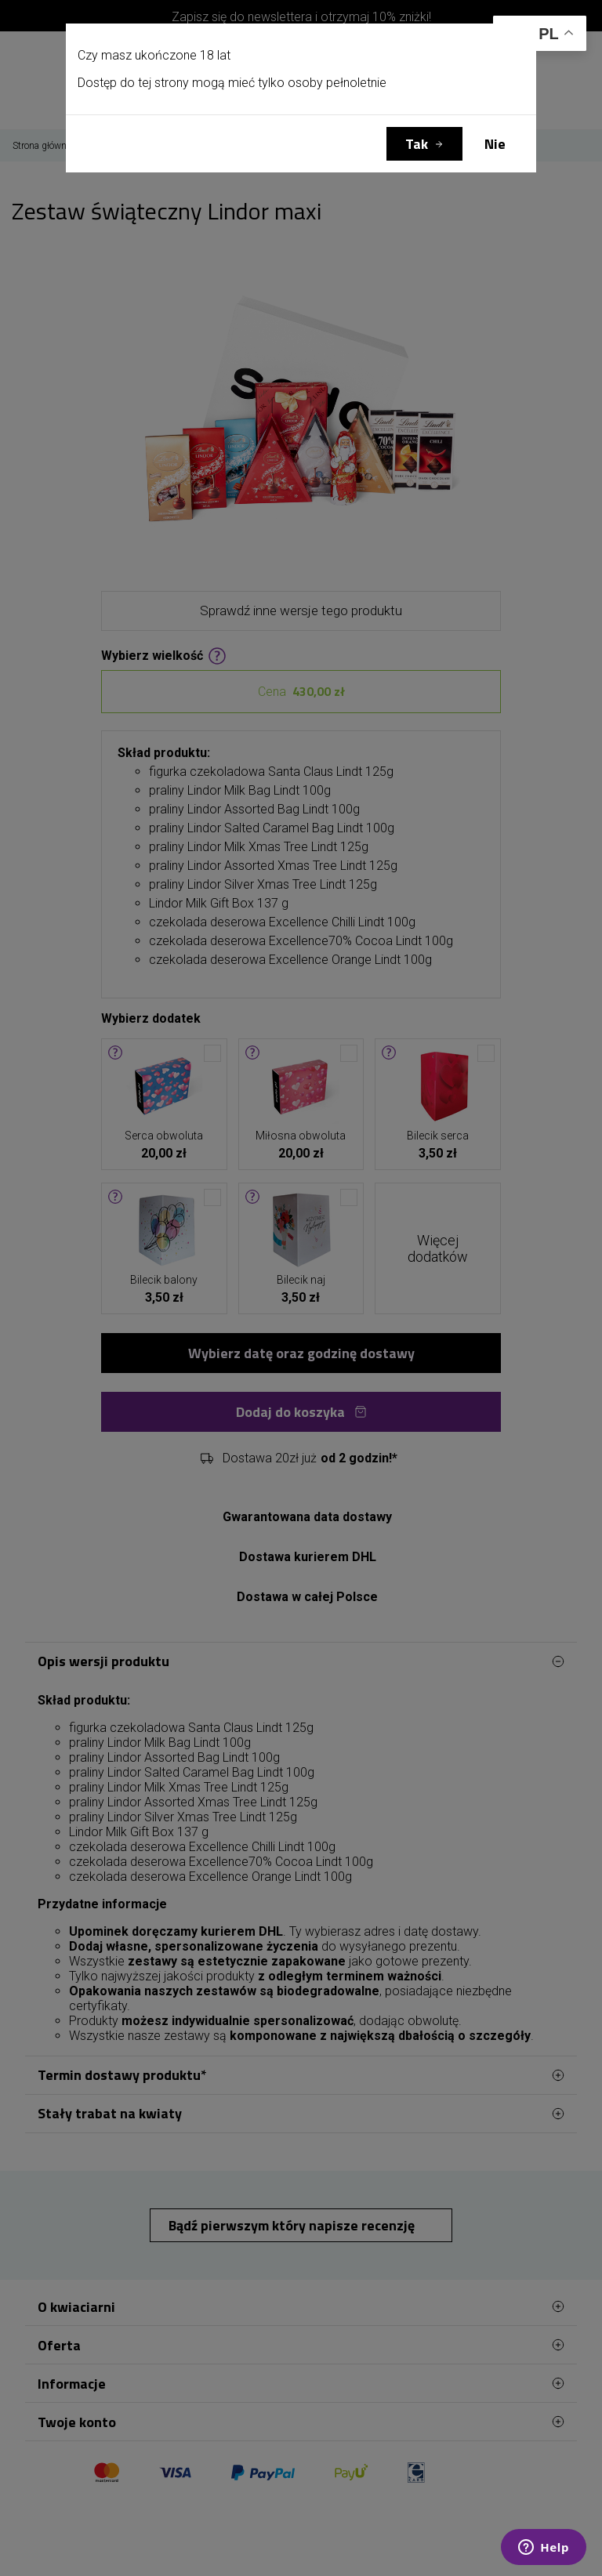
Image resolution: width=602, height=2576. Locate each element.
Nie (495, 143)
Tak (416, 143)
